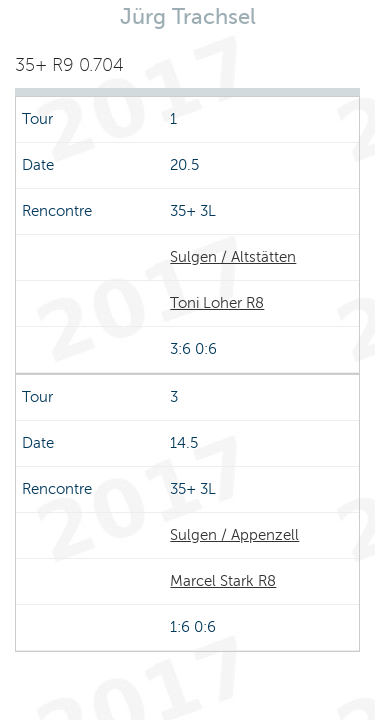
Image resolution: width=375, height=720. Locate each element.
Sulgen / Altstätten (233, 257)
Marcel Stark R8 (223, 581)
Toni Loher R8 (217, 303)
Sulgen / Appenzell (234, 535)
